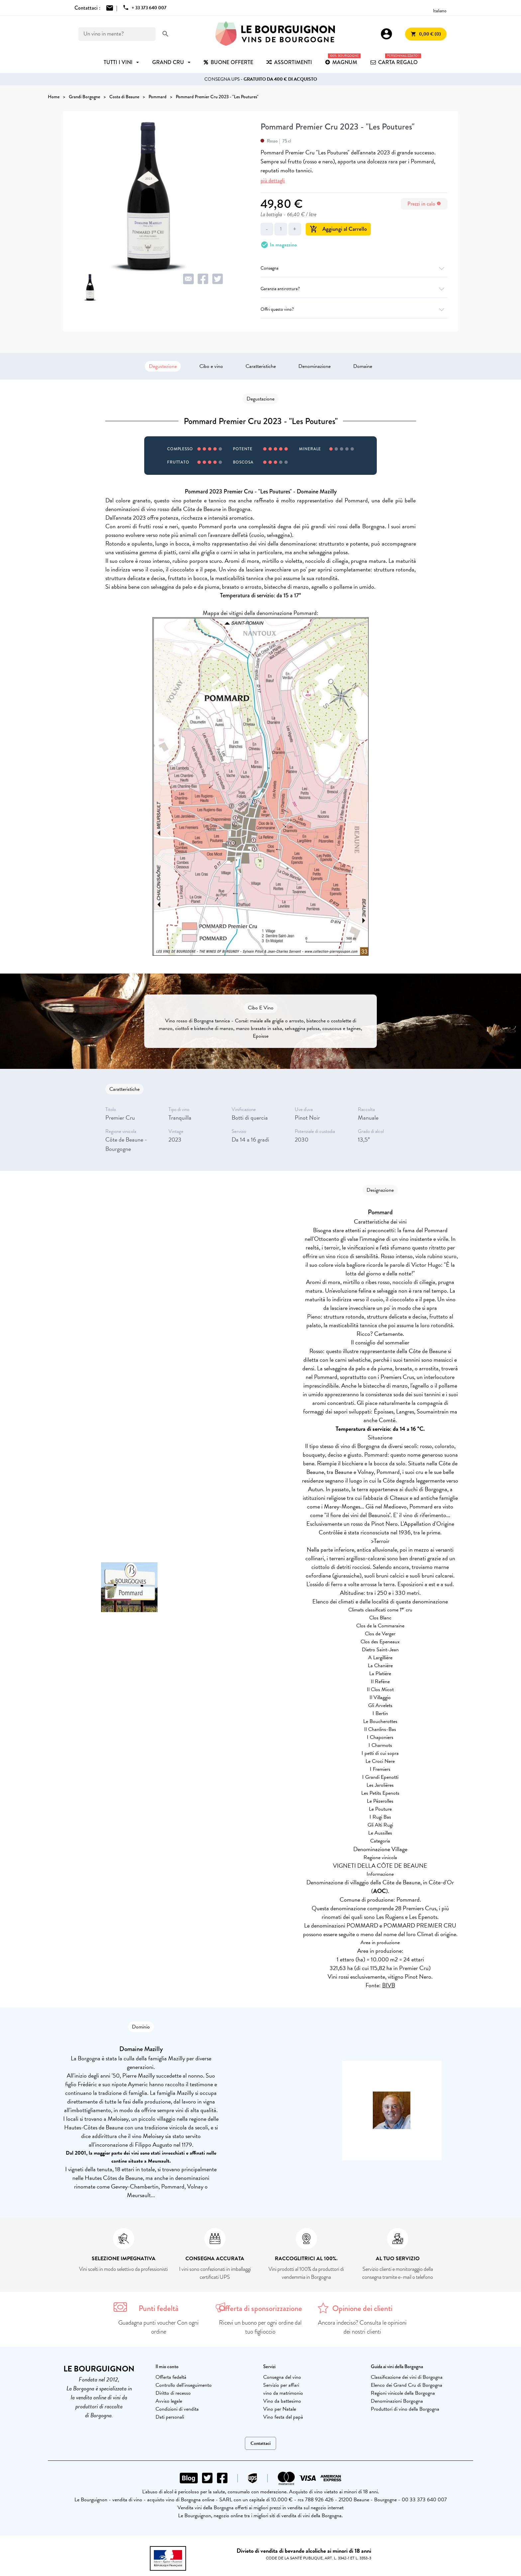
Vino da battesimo (282, 2401)
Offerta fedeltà (171, 2377)
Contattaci (260, 2443)
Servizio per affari (281, 2385)
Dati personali (170, 2417)
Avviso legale (169, 2401)
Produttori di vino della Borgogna (405, 2409)
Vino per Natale (279, 2409)
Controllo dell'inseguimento (184, 2385)
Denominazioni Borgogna (397, 2401)
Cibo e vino (211, 366)
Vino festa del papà (283, 2417)
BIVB (388, 1985)
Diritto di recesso (173, 2393)
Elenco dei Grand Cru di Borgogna (406, 2385)
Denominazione (314, 366)
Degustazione (163, 366)
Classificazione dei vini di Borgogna (407, 2377)
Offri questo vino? (354, 309)
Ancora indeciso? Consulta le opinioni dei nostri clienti (362, 2327)
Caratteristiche (261, 366)
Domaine (362, 366)
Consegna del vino (282, 2377)
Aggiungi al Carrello (338, 229)
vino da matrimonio (283, 2393)
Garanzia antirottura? (354, 288)
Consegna (354, 268)
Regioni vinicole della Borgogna (403, 2393)
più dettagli (272, 180)
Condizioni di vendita (177, 2409)
